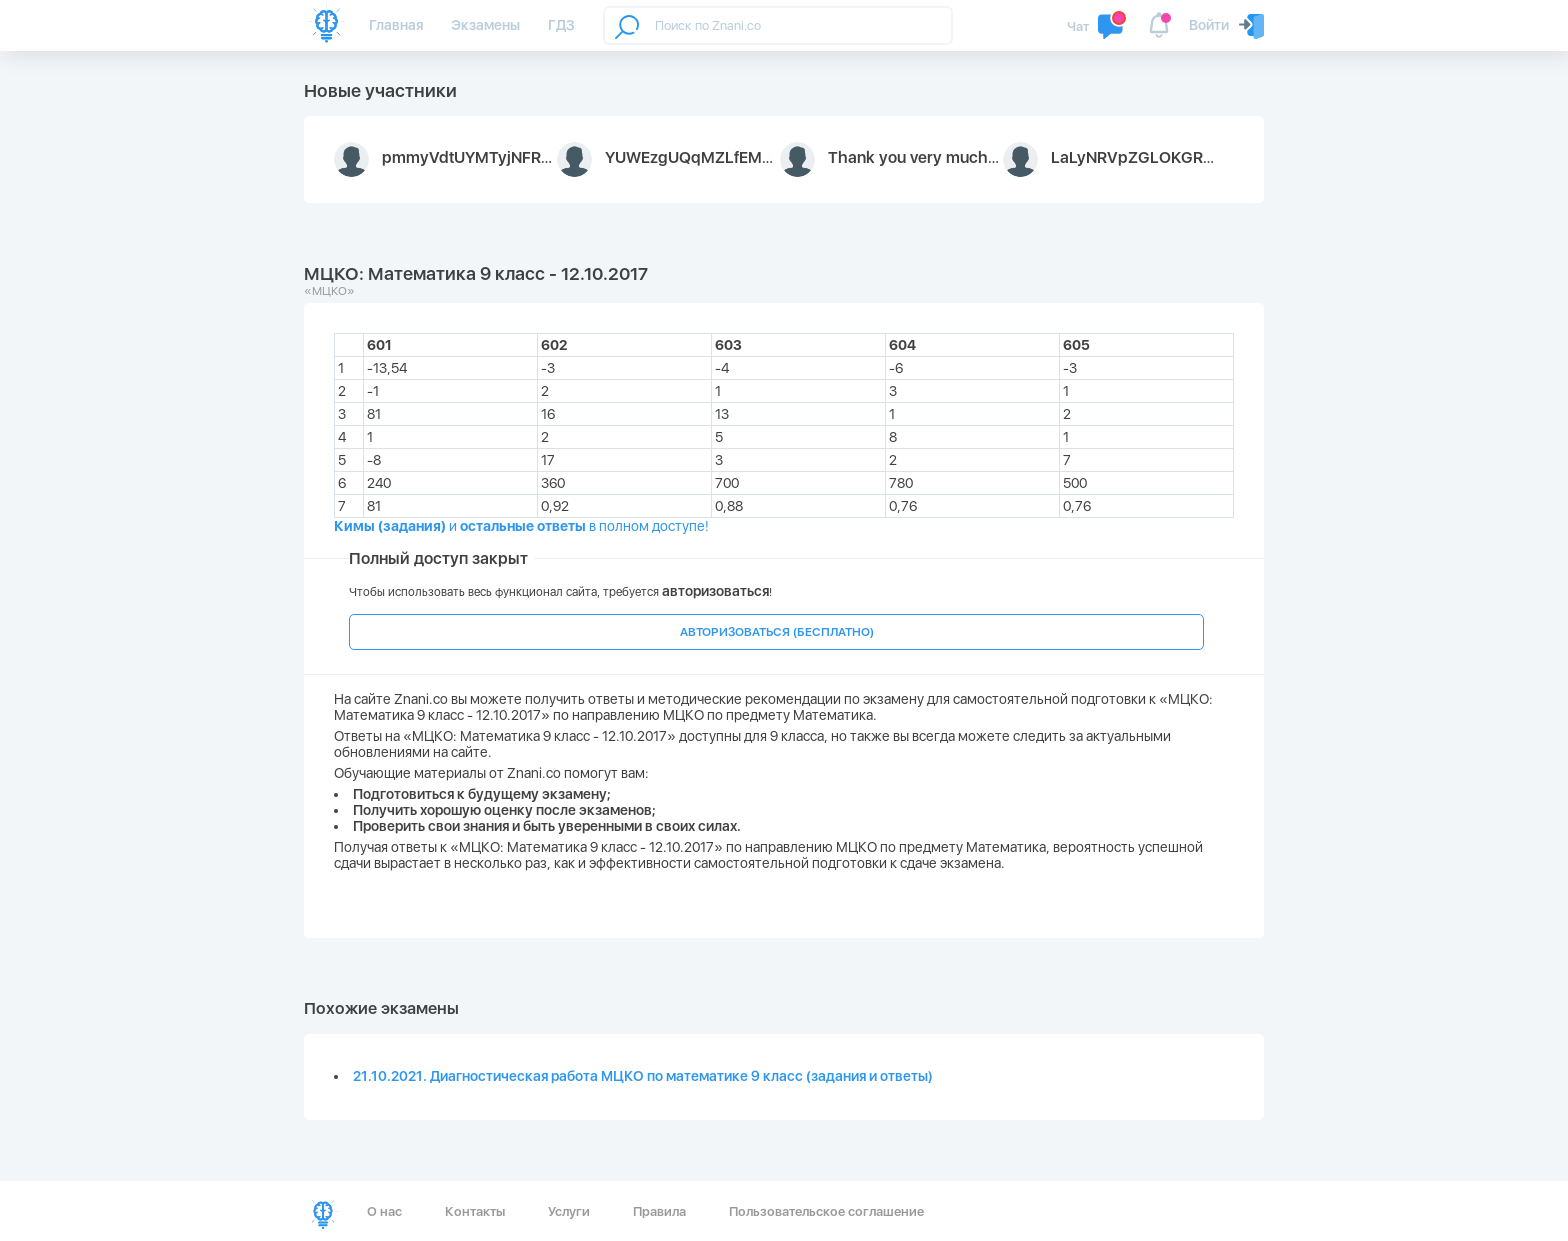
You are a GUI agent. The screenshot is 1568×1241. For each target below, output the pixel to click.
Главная (396, 25)
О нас (384, 1211)
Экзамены (485, 25)
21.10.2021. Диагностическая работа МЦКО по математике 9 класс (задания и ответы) (643, 1076)
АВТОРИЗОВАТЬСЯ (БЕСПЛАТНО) (777, 632)
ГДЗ (561, 25)
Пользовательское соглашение (826, 1211)
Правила (659, 1211)
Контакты (475, 1211)
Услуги (569, 1211)
